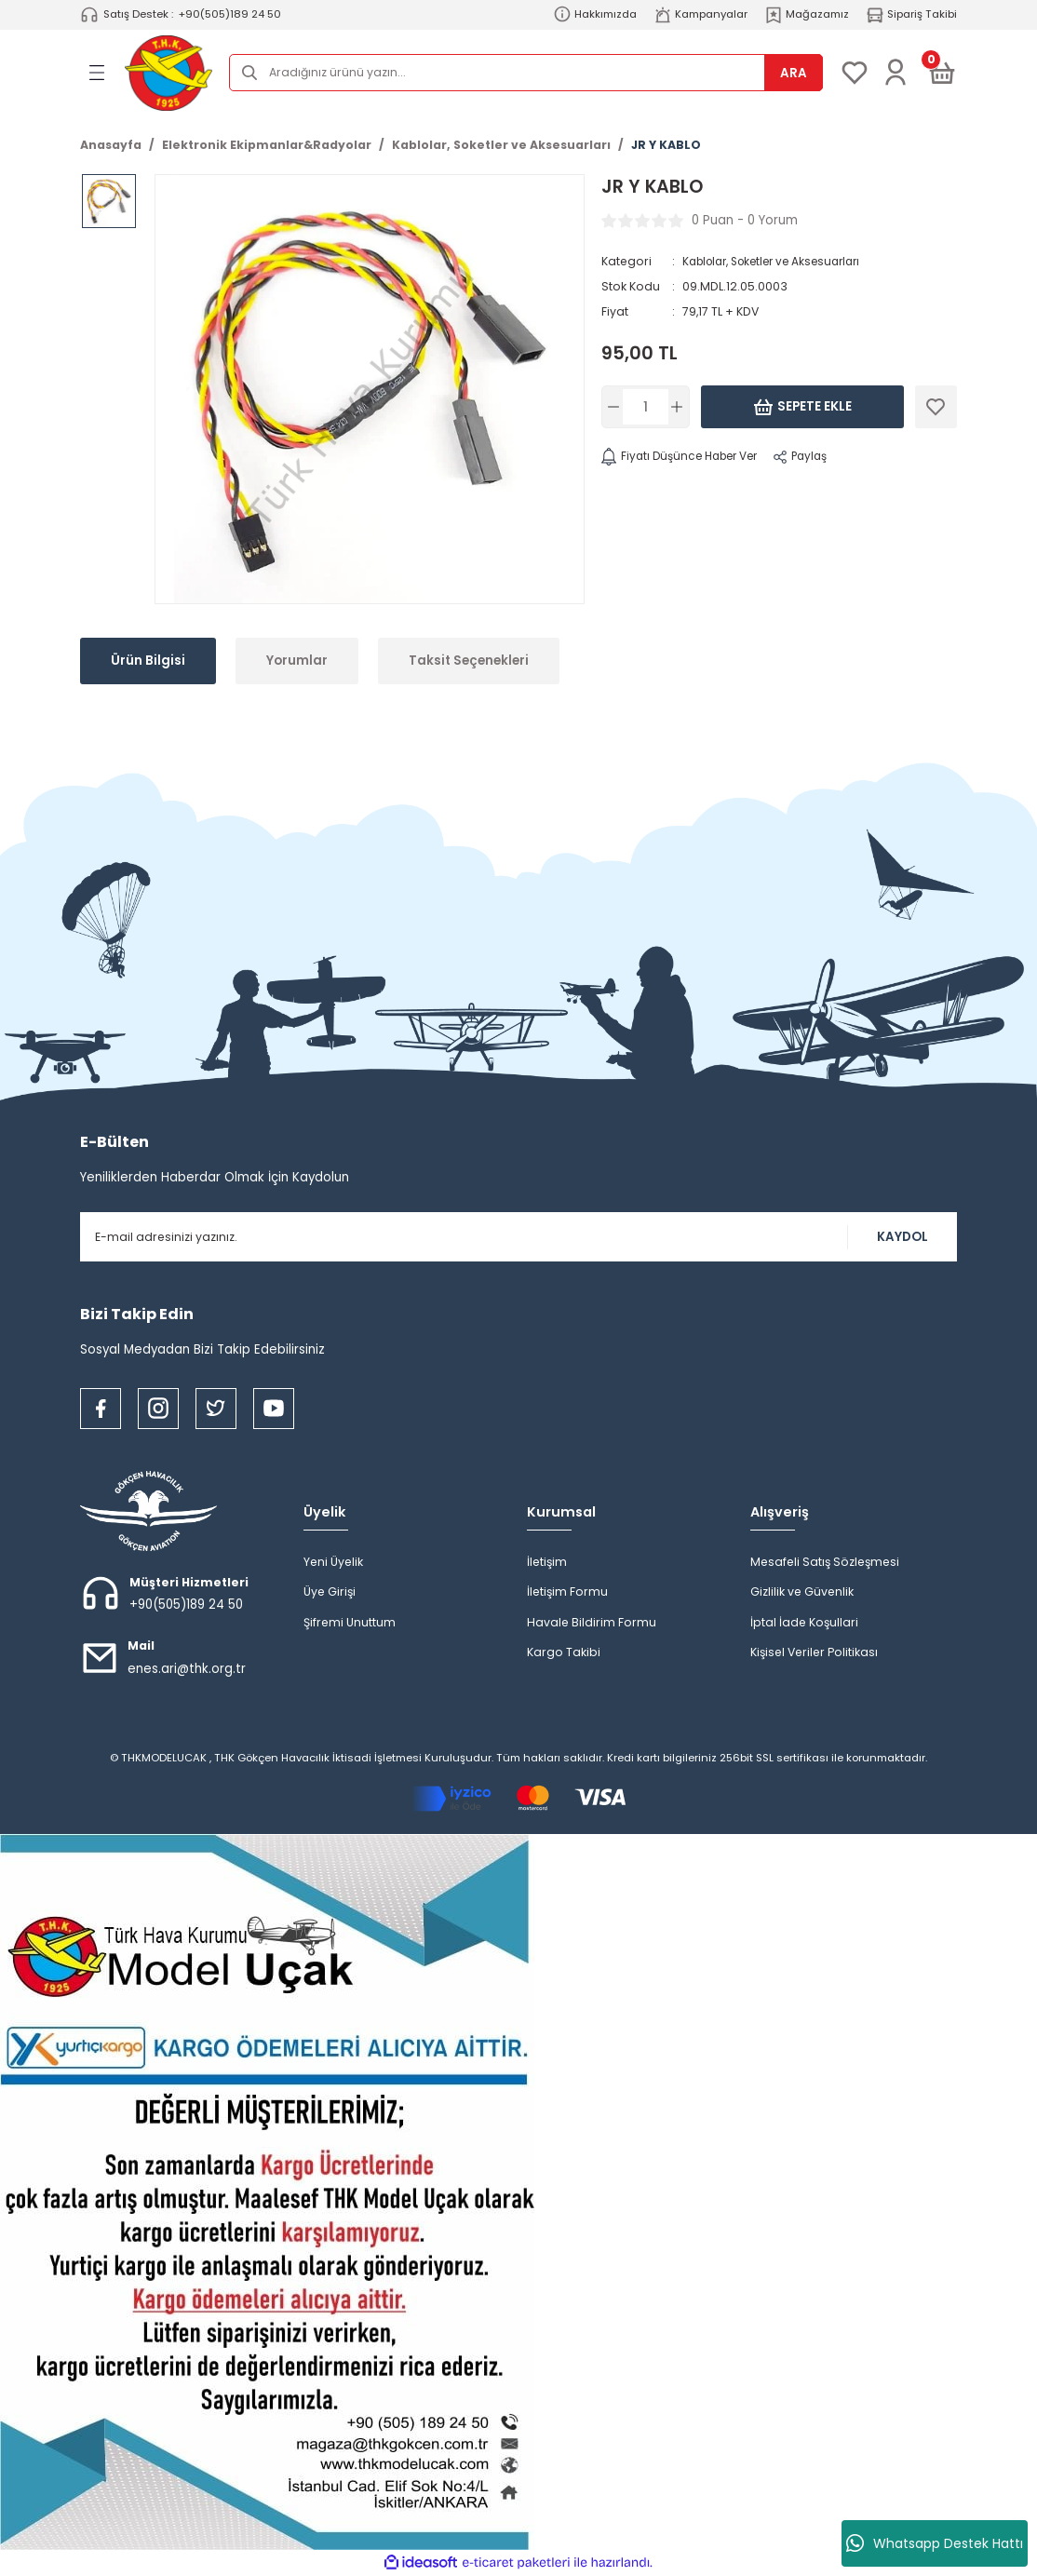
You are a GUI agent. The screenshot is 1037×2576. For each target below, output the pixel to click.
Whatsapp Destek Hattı (934, 2543)
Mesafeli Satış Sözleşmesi (824, 1562)
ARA (793, 73)
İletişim (547, 1562)
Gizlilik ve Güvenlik (802, 1591)
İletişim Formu (567, 1591)
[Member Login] (895, 73)
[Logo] (168, 73)
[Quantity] (645, 407)
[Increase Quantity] (677, 407)
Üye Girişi (329, 1591)
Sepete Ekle (802, 407)
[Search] (526, 72)
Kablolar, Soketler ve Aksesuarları (779, 261)
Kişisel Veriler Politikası (814, 1652)
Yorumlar (297, 660)
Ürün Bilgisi (148, 660)
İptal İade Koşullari (804, 1622)
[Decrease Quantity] (614, 407)
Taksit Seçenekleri (469, 660)
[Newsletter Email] (518, 1236)
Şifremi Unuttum (349, 1622)
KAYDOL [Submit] (902, 1237)
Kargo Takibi (563, 1652)
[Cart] (942, 73)
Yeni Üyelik (333, 1562)
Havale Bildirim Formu (591, 1622)
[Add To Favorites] (936, 406)
